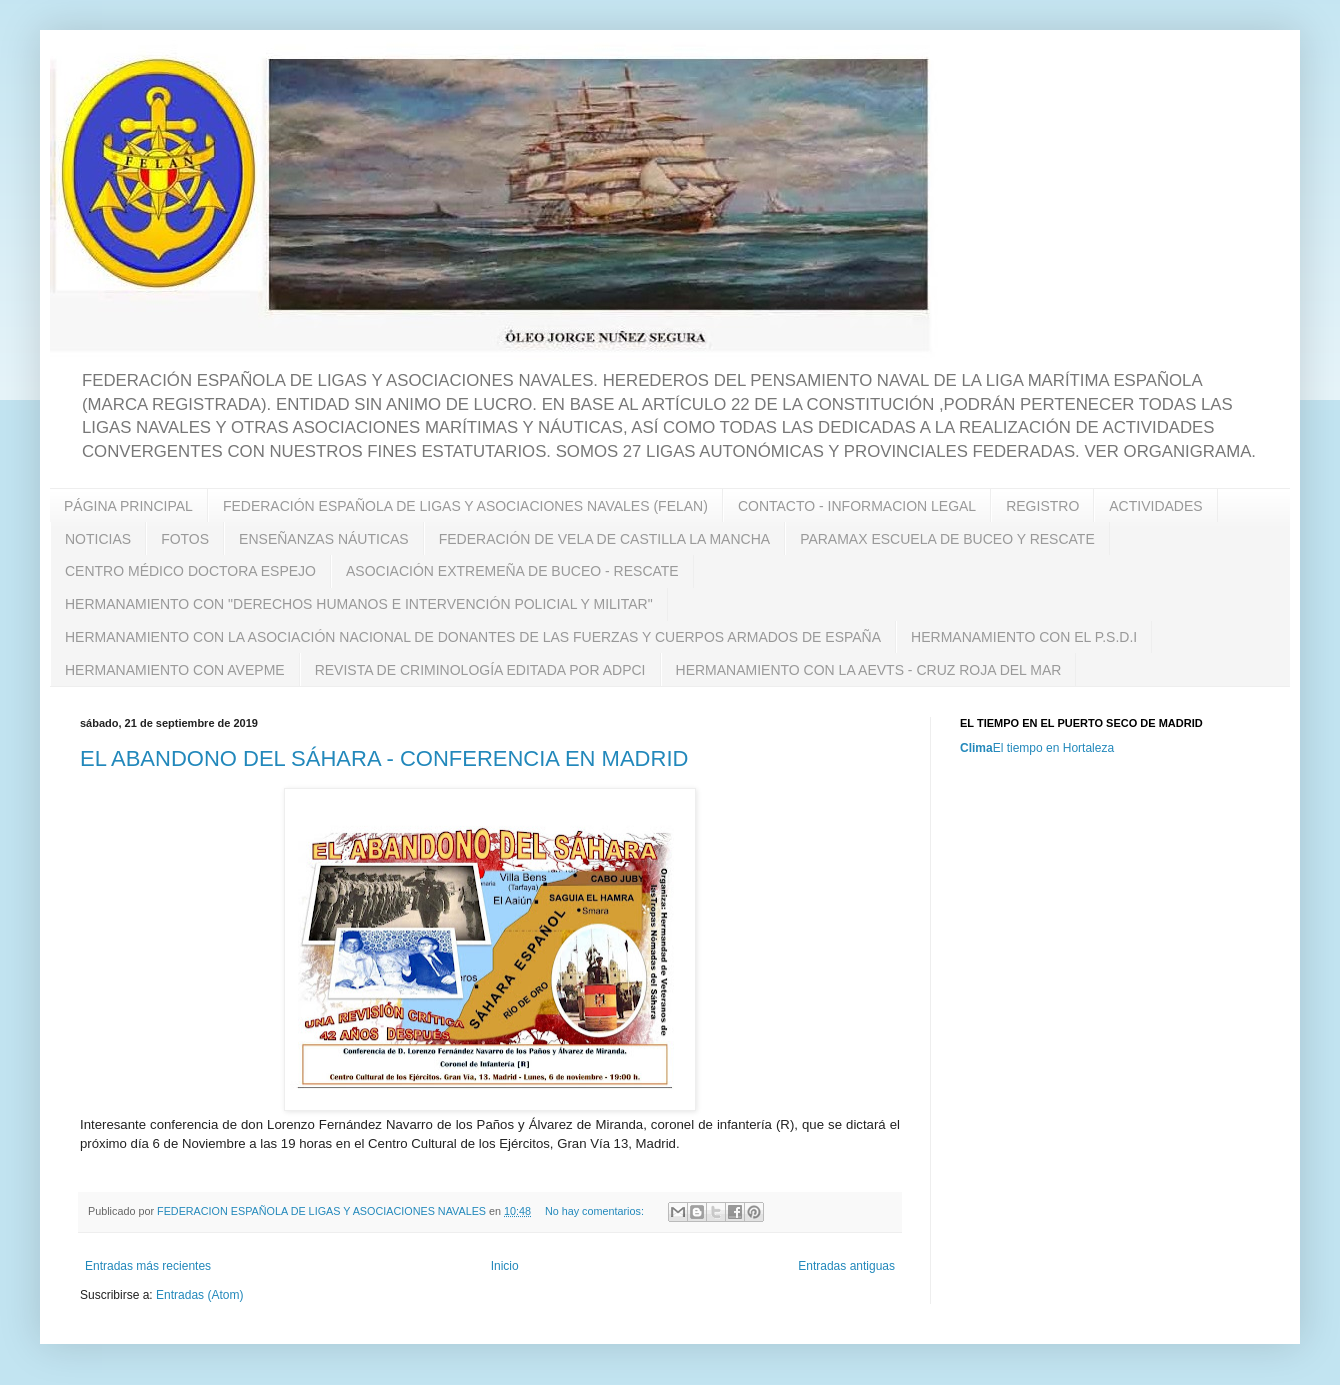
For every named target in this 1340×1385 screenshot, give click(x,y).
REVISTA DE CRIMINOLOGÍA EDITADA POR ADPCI (480, 670)
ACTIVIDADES (1155, 506)
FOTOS (185, 539)
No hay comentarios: (596, 1211)
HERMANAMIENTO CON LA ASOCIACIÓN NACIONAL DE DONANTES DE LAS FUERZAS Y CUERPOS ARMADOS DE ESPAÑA (473, 637)
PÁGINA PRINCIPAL (128, 506)
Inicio (505, 1266)
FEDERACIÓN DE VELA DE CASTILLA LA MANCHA (604, 539)
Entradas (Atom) (199, 1295)
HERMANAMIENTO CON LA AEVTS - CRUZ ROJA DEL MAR (869, 670)
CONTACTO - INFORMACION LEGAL (857, 506)
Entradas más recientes (148, 1266)
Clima (976, 748)
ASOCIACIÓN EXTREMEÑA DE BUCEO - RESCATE (512, 571)
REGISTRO (1042, 506)
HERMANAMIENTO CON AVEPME (175, 670)
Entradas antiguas (846, 1266)
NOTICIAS (98, 539)
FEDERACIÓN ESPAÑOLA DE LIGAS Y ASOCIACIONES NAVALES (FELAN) (465, 506)
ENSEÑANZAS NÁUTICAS (324, 539)
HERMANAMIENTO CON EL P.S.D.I (1024, 637)
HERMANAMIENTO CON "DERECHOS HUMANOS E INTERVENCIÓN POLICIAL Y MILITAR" (359, 604)
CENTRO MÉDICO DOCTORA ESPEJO (190, 571)
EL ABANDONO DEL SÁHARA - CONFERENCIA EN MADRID (384, 758)
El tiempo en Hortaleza (1053, 748)
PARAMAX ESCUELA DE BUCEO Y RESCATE (947, 539)
